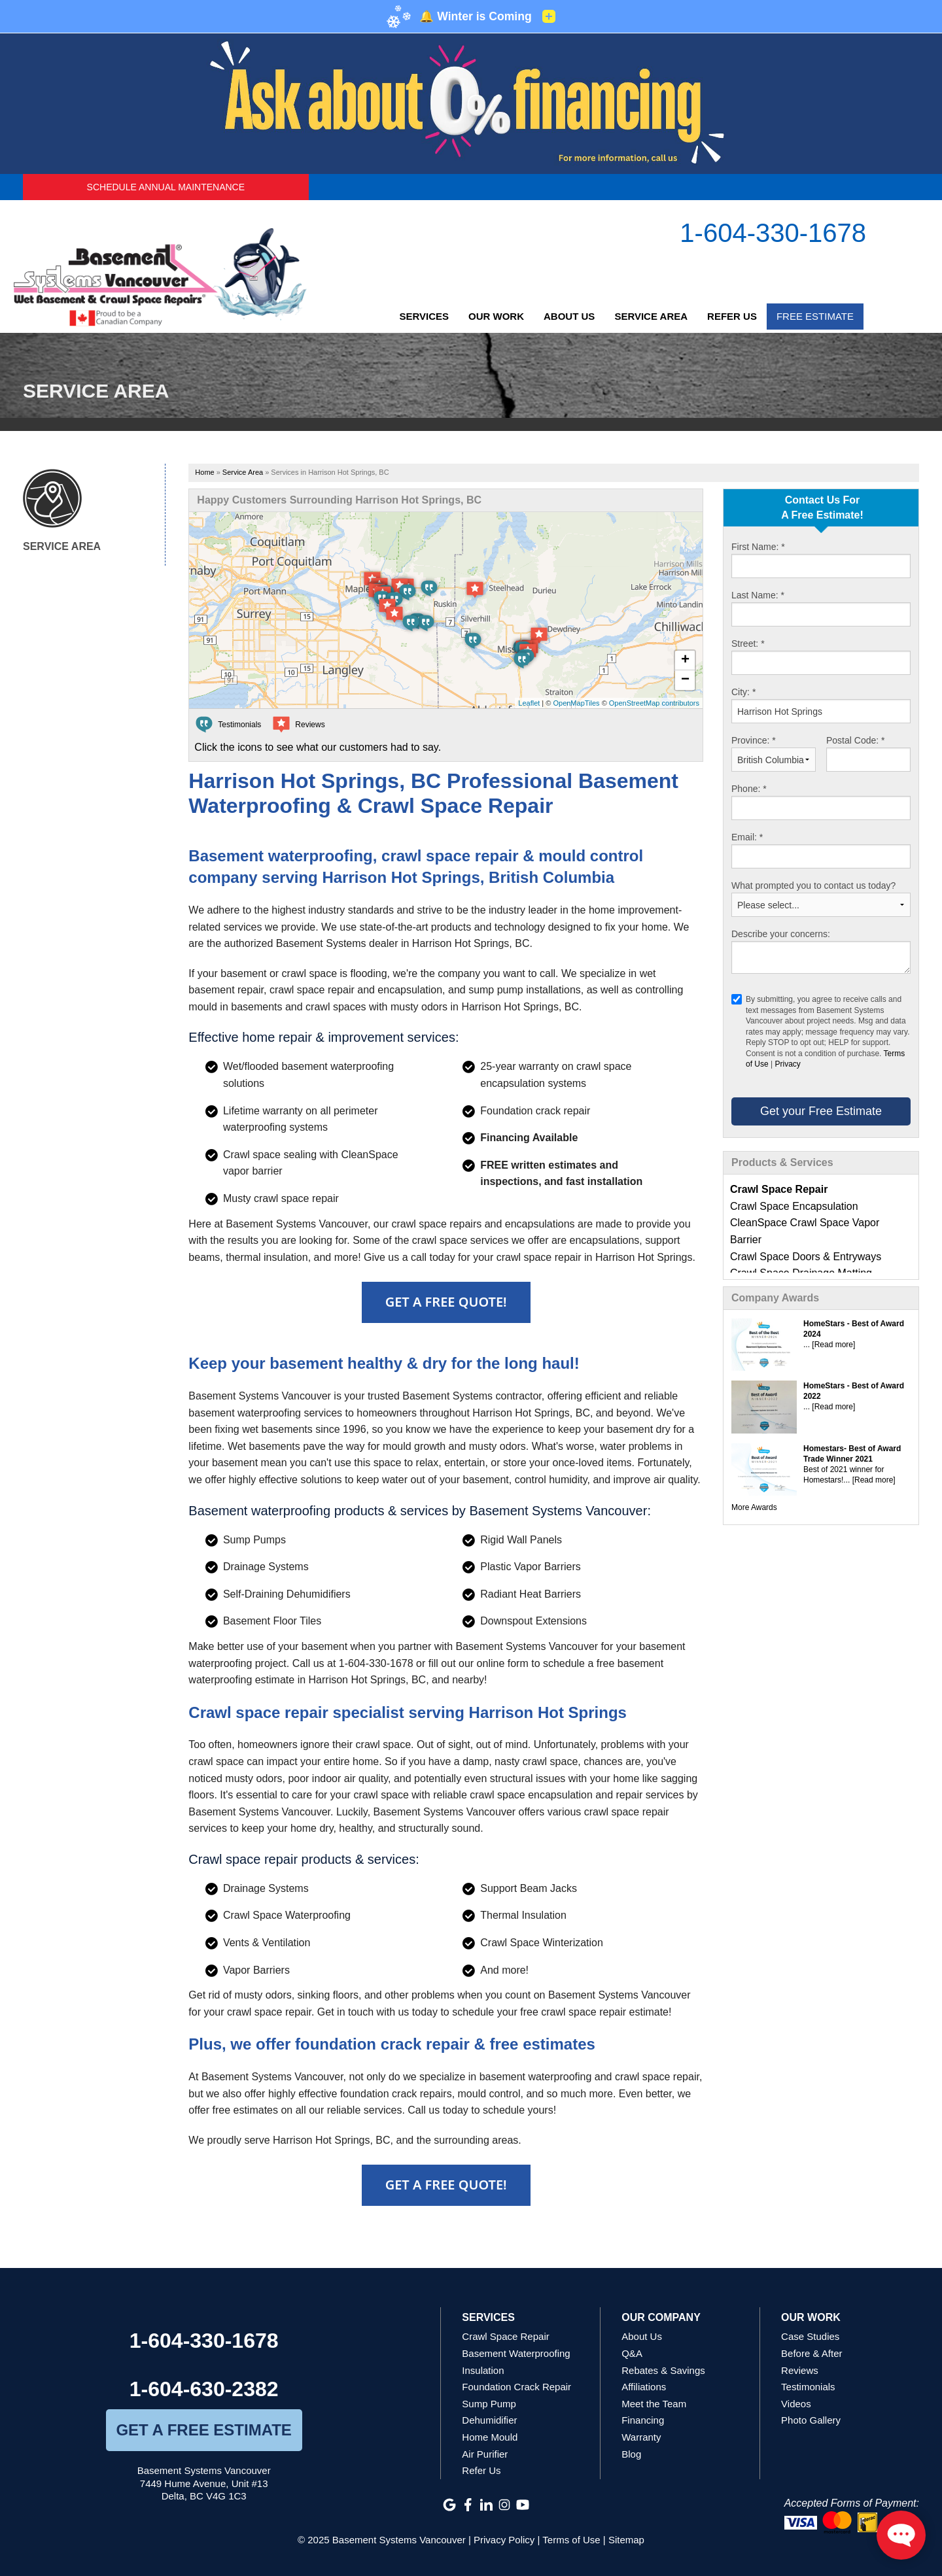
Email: (747, 837)
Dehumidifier (489, 2420)
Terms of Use (571, 2539)
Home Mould (489, 2437)
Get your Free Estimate (821, 1111)
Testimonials (808, 2386)
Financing (642, 2420)
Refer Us (732, 316)
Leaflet (529, 703)
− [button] (685, 680)
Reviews (799, 2370)
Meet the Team (653, 2403)
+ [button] (685, 660)
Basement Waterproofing (516, 2353)
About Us (569, 316)
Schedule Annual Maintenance (166, 187)
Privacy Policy (504, 2539)
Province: (753, 740)
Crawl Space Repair (505, 2336)
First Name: (758, 546)
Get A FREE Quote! (446, 1302)
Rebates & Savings (663, 2370)
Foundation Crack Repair (516, 2386)
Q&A (631, 2353)
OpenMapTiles (576, 703)
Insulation (483, 2370)
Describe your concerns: (780, 934)
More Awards (754, 1507)
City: (743, 692)
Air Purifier (485, 2454)
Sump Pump (489, 2403)
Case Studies (810, 2336)
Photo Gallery (811, 2420)
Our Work (496, 316)
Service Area (651, 316)
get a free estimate (203, 2430)
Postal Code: (855, 740)
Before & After (811, 2353)
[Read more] (833, 1344)
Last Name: (757, 595)
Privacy (787, 1064)
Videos (796, 2403)
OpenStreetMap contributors (654, 703)
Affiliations (643, 2386)
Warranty (641, 2437)
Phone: (749, 788)
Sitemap (626, 2539)
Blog (631, 2454)
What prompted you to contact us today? (813, 885)
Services (424, 316)
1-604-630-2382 (204, 2389)
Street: (748, 643)
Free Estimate (815, 316)
